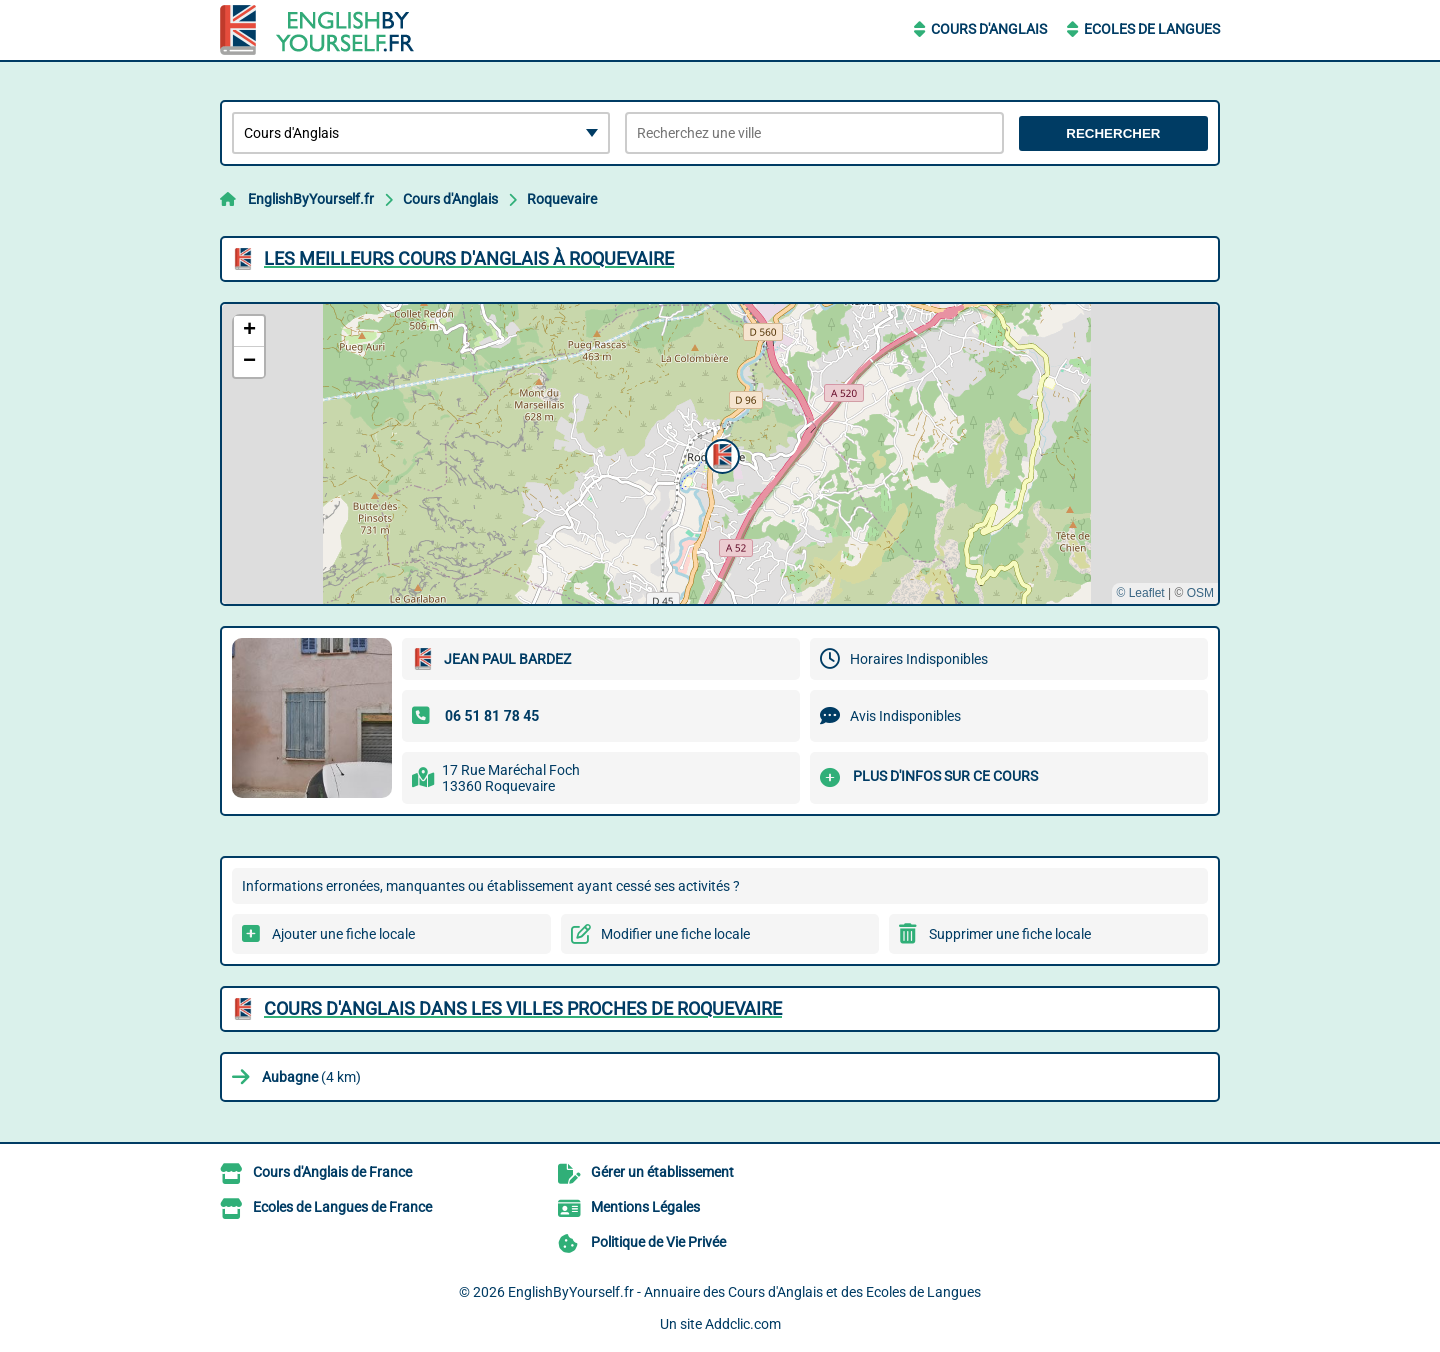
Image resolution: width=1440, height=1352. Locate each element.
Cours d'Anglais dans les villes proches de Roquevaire (523, 1008)
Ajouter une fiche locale (343, 934)
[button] (720, 454)
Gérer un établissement (662, 1172)
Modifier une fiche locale (675, 934)
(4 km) (311, 1077)
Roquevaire (562, 199)
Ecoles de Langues (1152, 29)
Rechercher (1113, 133)
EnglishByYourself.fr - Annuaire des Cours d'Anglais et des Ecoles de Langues (744, 1292)
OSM (1200, 593)
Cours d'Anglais (989, 29)
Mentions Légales (645, 1207)
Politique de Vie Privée (658, 1242)
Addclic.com (743, 1324)
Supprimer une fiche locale (1010, 934)
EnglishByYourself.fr (311, 199)
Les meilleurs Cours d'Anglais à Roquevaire (469, 258)
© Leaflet (1140, 593)
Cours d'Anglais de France (332, 1172)
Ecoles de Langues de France (342, 1207)
